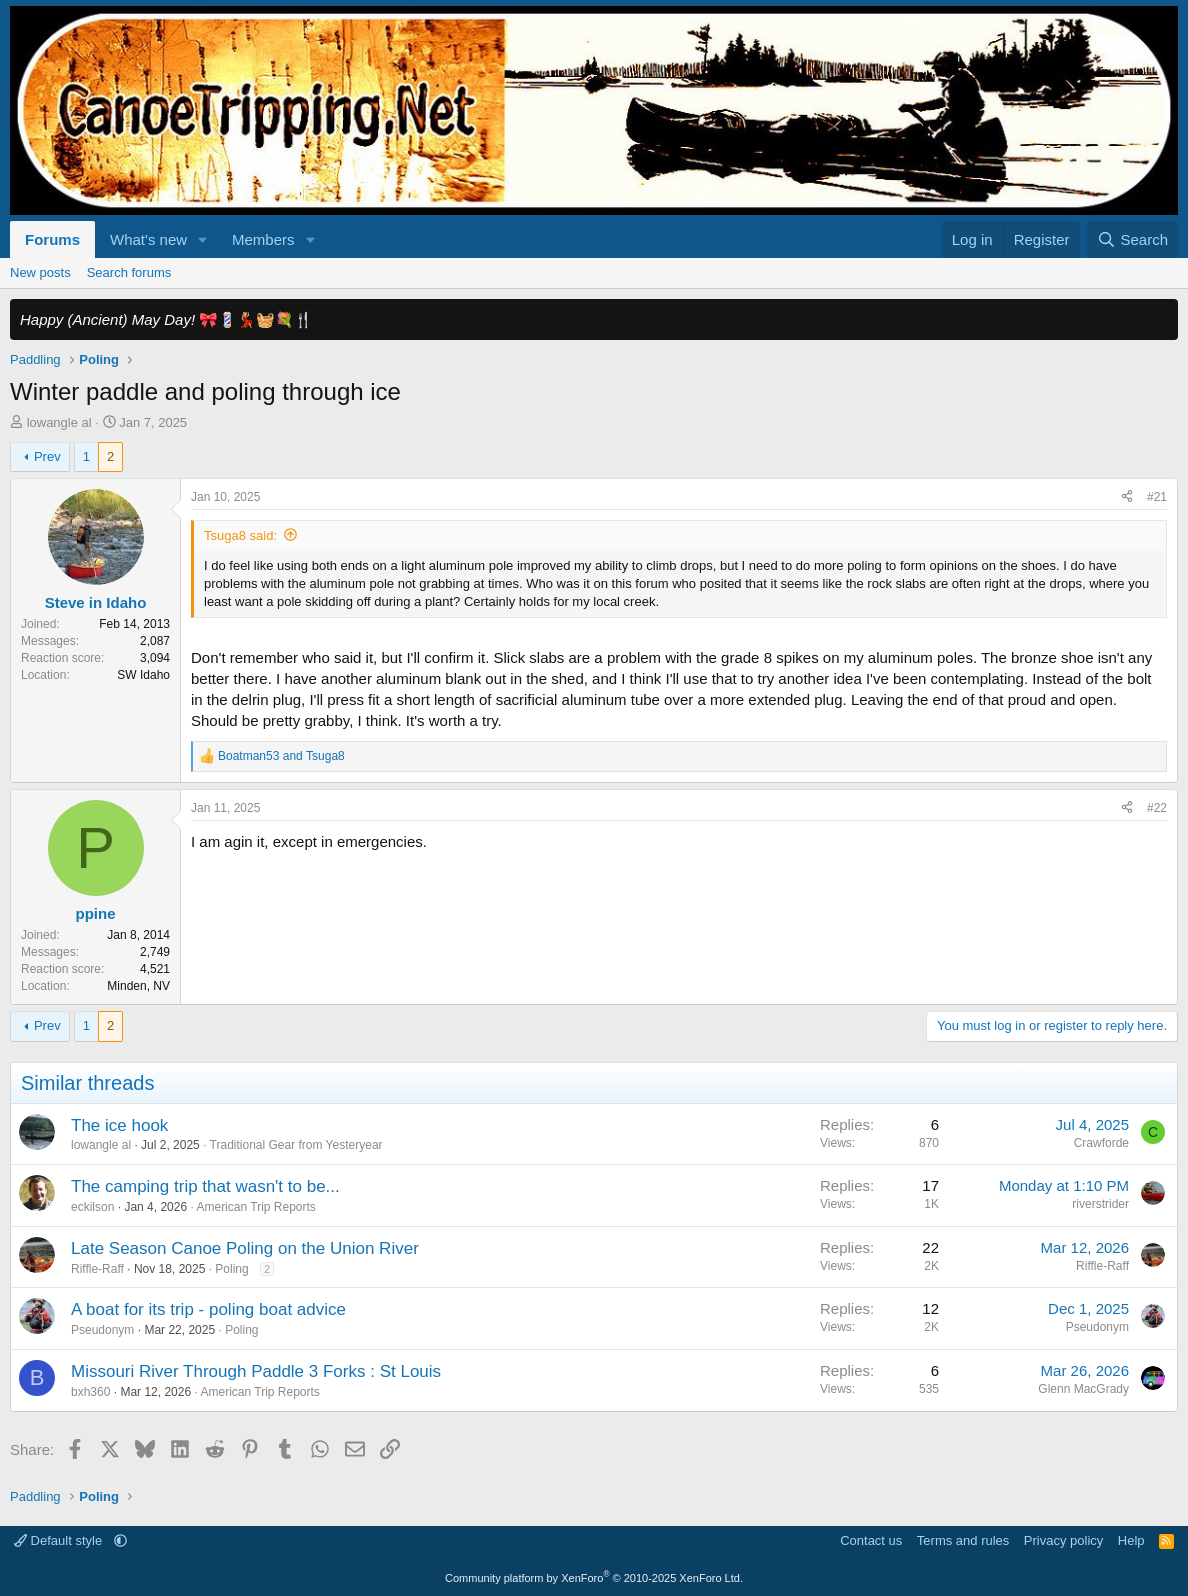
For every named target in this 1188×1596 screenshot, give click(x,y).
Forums (52, 239)
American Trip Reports (255, 1207)
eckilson (92, 1207)
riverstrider (1100, 1204)
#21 (1157, 497)
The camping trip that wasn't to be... (205, 1186)
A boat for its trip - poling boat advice (208, 1309)
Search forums (129, 272)
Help (1131, 1540)
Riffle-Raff (97, 1269)
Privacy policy (1063, 1540)
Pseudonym (102, 1330)
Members (263, 239)
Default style (60, 1540)
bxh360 (90, 1392)
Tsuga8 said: (240, 535)
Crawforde (1101, 1143)
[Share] (1127, 497)
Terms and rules (963, 1540)
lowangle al (59, 422)
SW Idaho (143, 675)
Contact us (871, 1540)
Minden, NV (138, 986)
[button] (203, 239)
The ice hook (119, 1125)
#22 (1157, 808)
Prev (47, 456)
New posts (40, 272)
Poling (231, 1269)
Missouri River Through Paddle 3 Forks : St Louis (256, 1371)
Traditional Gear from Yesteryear (296, 1145)
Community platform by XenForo (594, 1578)
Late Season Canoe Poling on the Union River (245, 1248)
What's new (148, 239)
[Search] (1132, 239)
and (281, 756)
